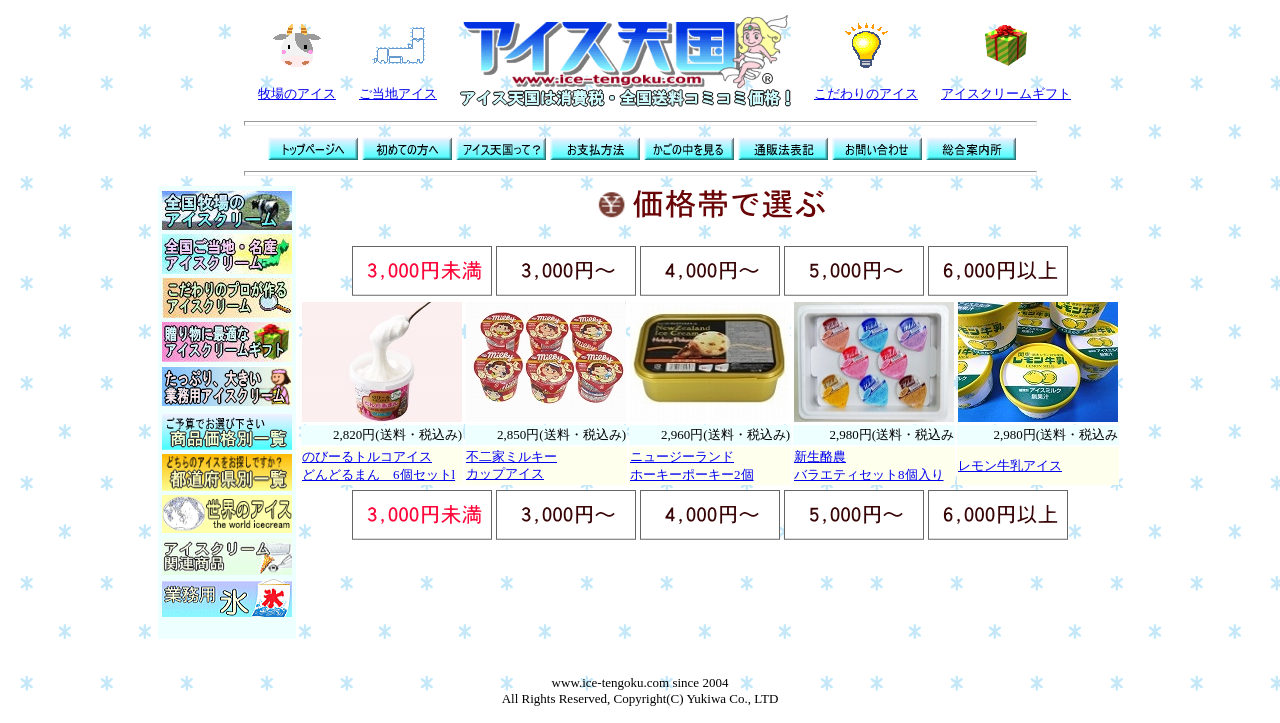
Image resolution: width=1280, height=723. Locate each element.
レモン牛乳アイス (1010, 465)
